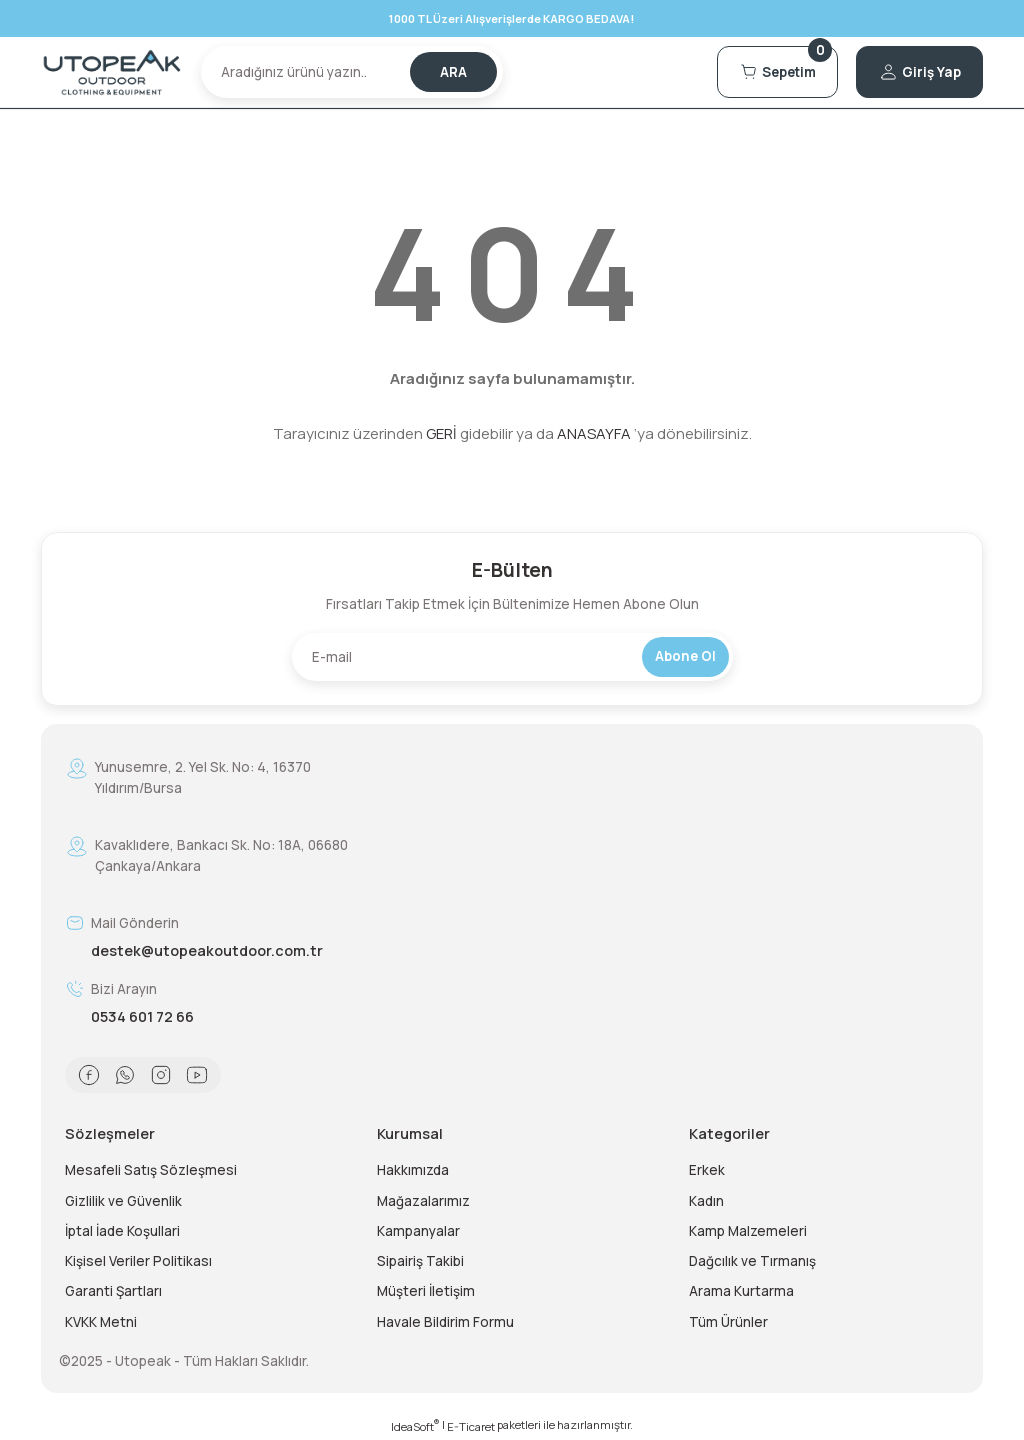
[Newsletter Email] (512, 657)
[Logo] (112, 73)
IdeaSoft (415, 1426)
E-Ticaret (471, 1426)
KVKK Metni (101, 1322)
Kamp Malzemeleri (748, 1231)
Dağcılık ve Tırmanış (752, 1261)
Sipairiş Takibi (420, 1261)
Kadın (706, 1201)
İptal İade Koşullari (122, 1231)
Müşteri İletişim (426, 1291)
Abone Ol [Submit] (685, 656)
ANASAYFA (594, 433)
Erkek (707, 1170)
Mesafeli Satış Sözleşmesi (151, 1170)
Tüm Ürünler (728, 1322)
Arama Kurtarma (741, 1291)
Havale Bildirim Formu (445, 1322)
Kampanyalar (418, 1231)
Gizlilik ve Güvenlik (123, 1201)
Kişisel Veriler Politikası (138, 1261)
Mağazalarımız (423, 1201)
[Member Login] (919, 72)
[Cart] (777, 72)
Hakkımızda (413, 1170)
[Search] (352, 72)
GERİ (441, 433)
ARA (453, 72)
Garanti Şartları (113, 1291)
